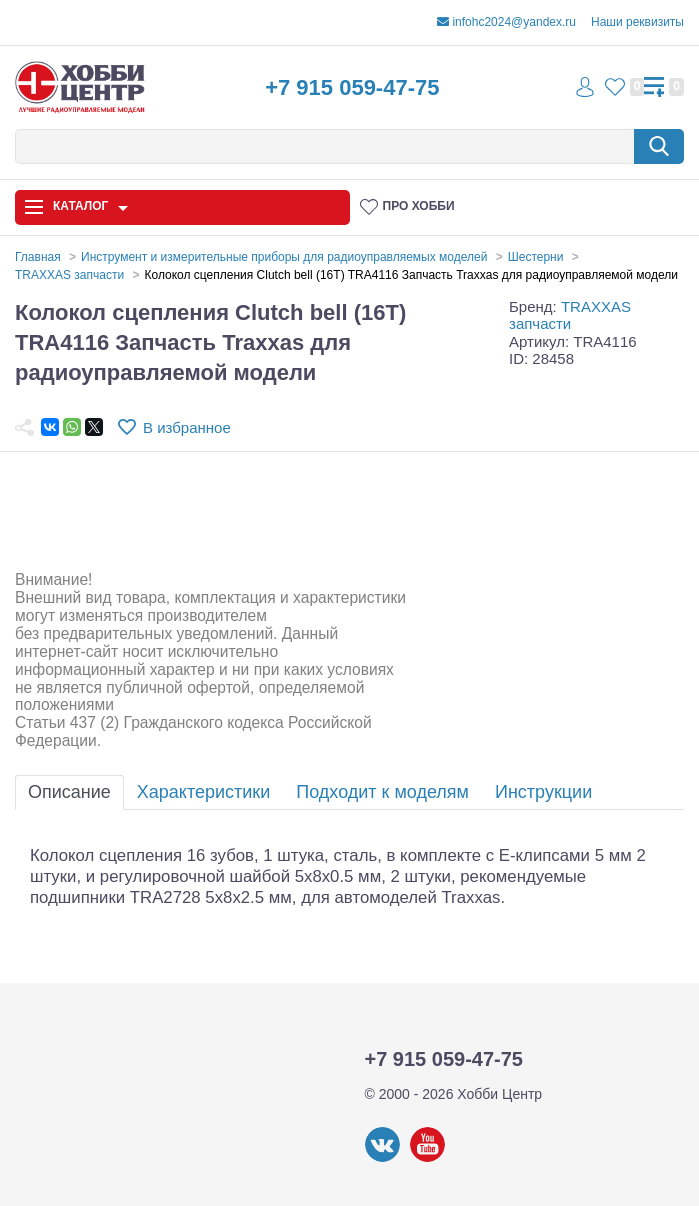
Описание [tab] (69, 792)
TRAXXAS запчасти (570, 315)
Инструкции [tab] (543, 792)
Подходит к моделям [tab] (382, 792)
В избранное (187, 427)
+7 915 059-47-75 (352, 87)
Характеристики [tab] (203, 792)
